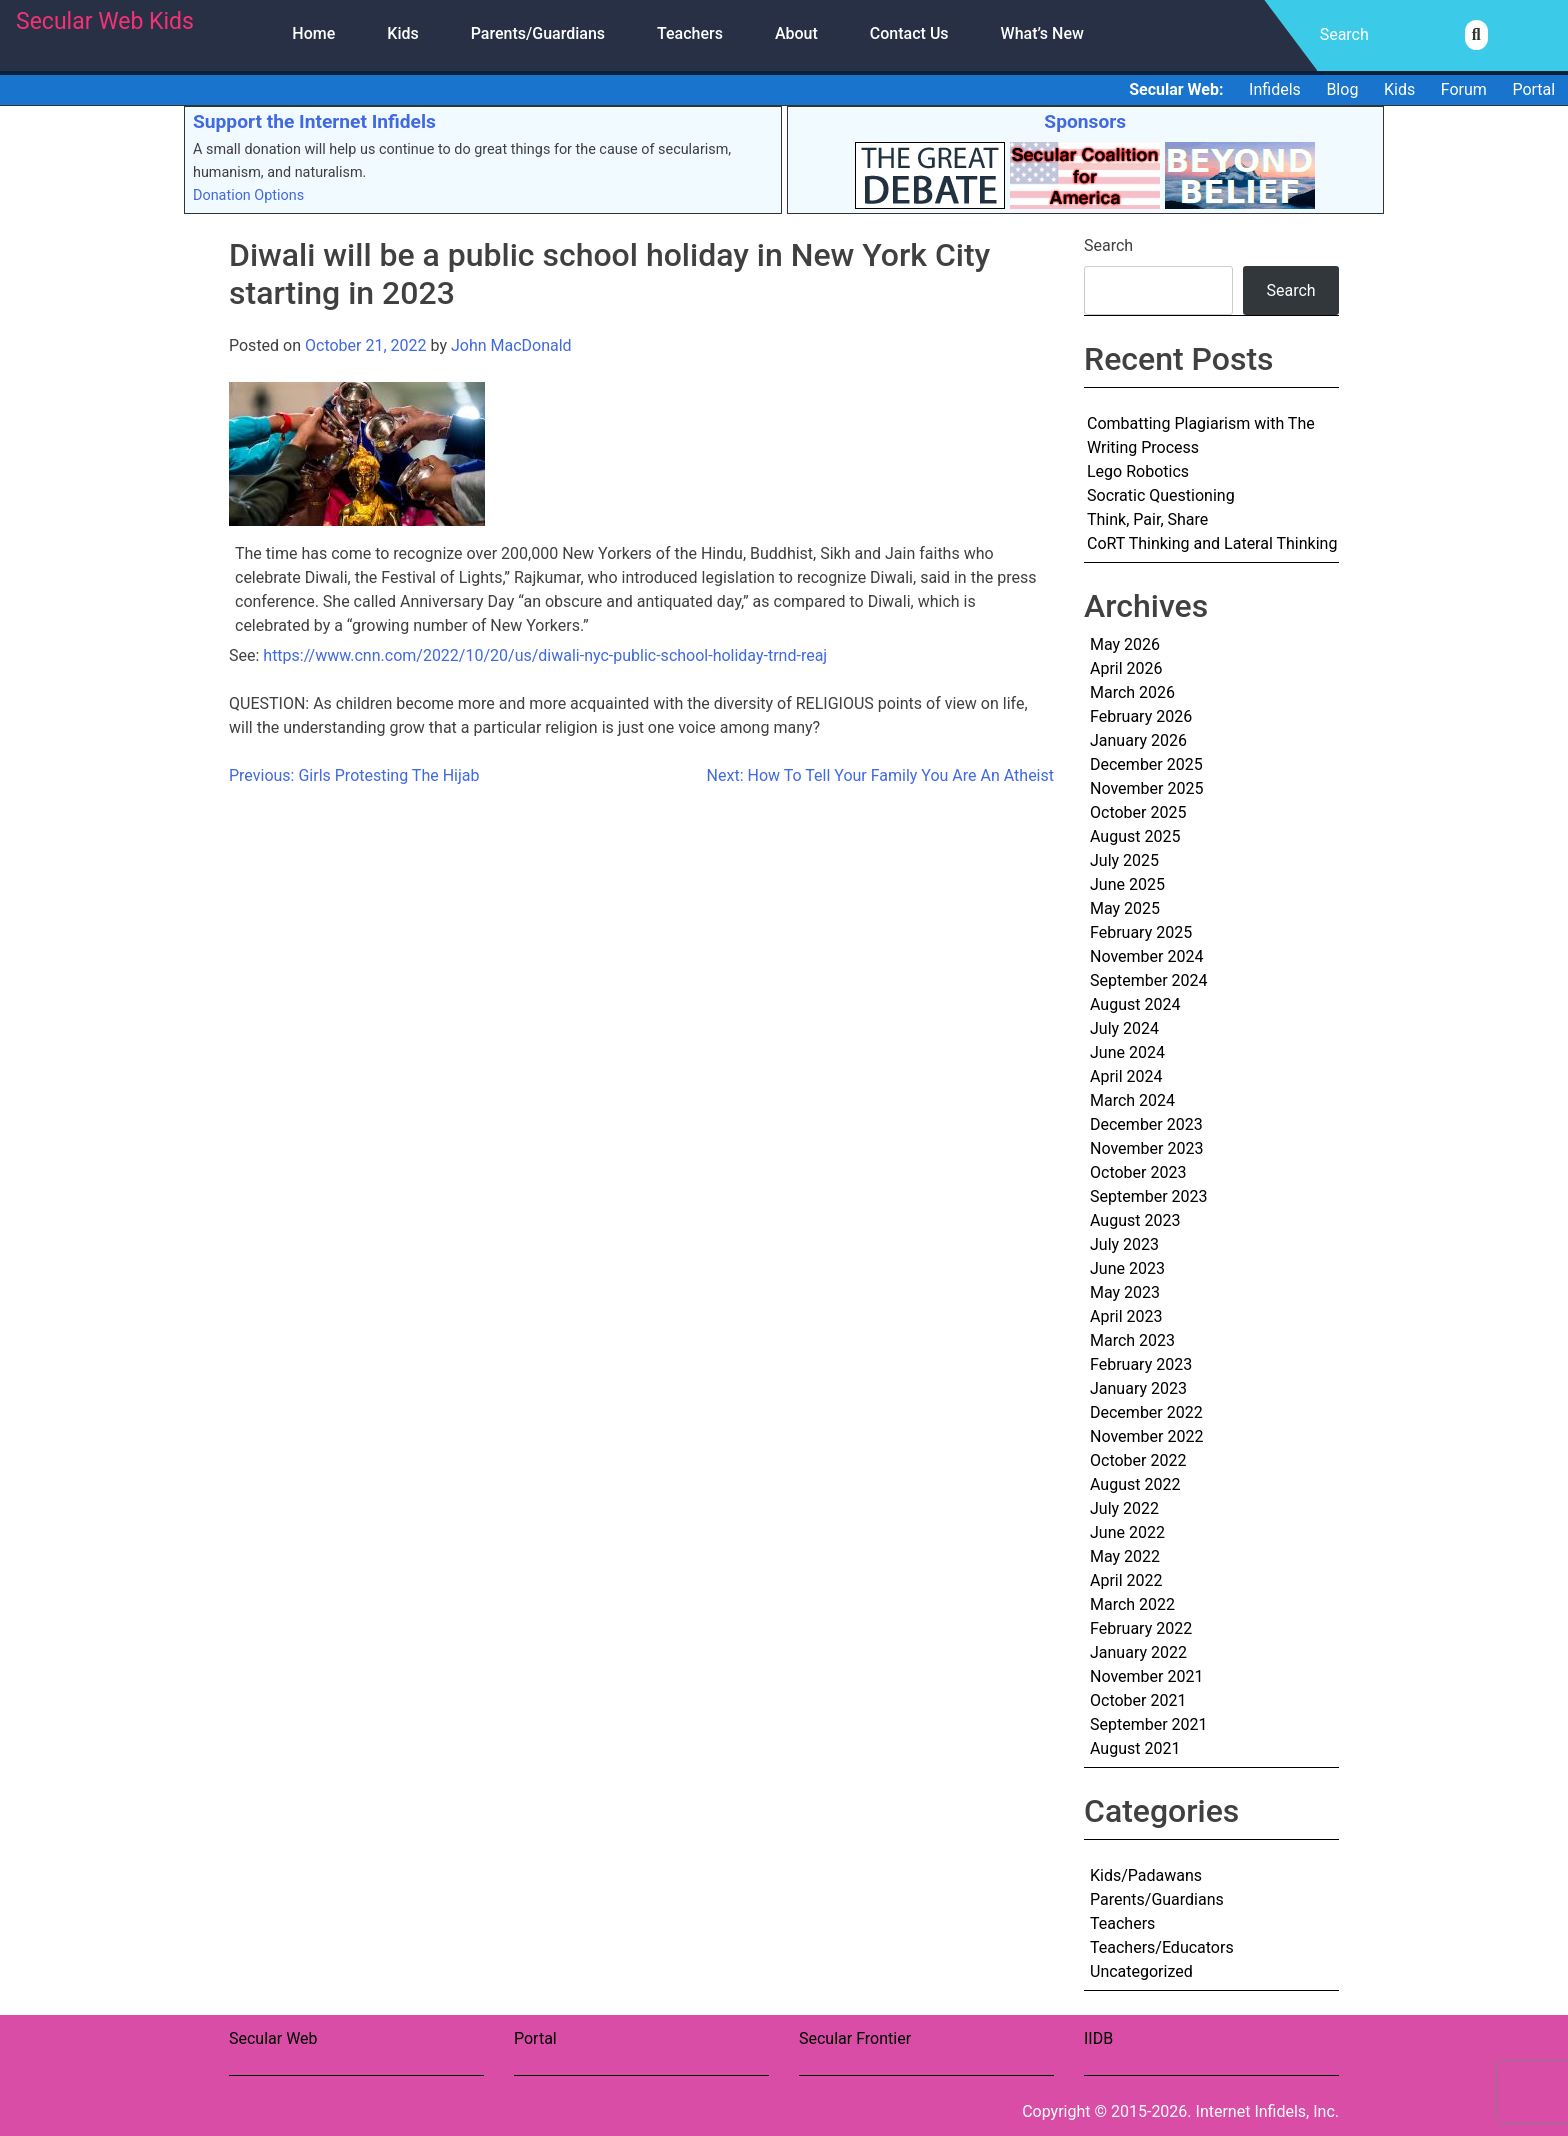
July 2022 (1124, 1508)
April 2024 (1126, 1076)
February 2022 (1141, 1628)
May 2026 (1125, 644)
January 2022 (1138, 1652)
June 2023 (1127, 1268)
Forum (1464, 89)
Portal (1533, 89)
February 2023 (1141, 1364)
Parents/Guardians (538, 33)
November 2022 (1146, 1436)
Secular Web (273, 2038)
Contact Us (909, 33)
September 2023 (1149, 1196)
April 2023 (1126, 1316)
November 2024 (1146, 956)
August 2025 (1135, 836)
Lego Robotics (1138, 471)
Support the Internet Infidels (314, 121)
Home (313, 33)
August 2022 (1135, 1484)
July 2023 (1124, 1244)
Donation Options (248, 195)
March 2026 (1132, 692)
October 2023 (1138, 1172)
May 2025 (1125, 908)
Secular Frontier (855, 2038)
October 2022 (1138, 1460)
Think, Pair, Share (1147, 519)
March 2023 (1132, 1340)
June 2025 (1127, 884)
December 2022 (1146, 1412)
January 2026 (1138, 740)
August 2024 (1135, 1004)
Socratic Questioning (1161, 495)
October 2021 (1138, 1700)
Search (1108, 245)
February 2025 (1141, 932)
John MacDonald (511, 345)
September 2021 (1149, 1724)
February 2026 (1141, 716)
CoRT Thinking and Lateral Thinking (1212, 543)
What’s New (1042, 33)
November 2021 (1146, 1676)
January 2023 (1138, 1388)
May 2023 (1125, 1292)
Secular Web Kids (105, 21)
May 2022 (1125, 1556)
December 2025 (1146, 764)
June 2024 (1127, 1052)
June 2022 (1127, 1532)
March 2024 (1132, 1100)
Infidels (1275, 89)
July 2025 (1124, 860)
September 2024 (1149, 980)
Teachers (690, 33)
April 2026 (1126, 668)
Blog (1342, 89)
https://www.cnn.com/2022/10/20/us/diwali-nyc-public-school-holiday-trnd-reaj (545, 655)
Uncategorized (1141, 1971)
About (796, 33)
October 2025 (1138, 812)
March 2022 (1132, 1604)
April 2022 (1126, 1580)
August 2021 (1135, 1748)
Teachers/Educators (1162, 1947)
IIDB (1098, 2038)
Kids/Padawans (1146, 1875)
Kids (402, 33)
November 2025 (1146, 788)
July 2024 (1124, 1028)
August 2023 (1135, 1220)
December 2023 (1146, 1124)
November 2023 (1146, 1148)
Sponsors (1085, 121)
